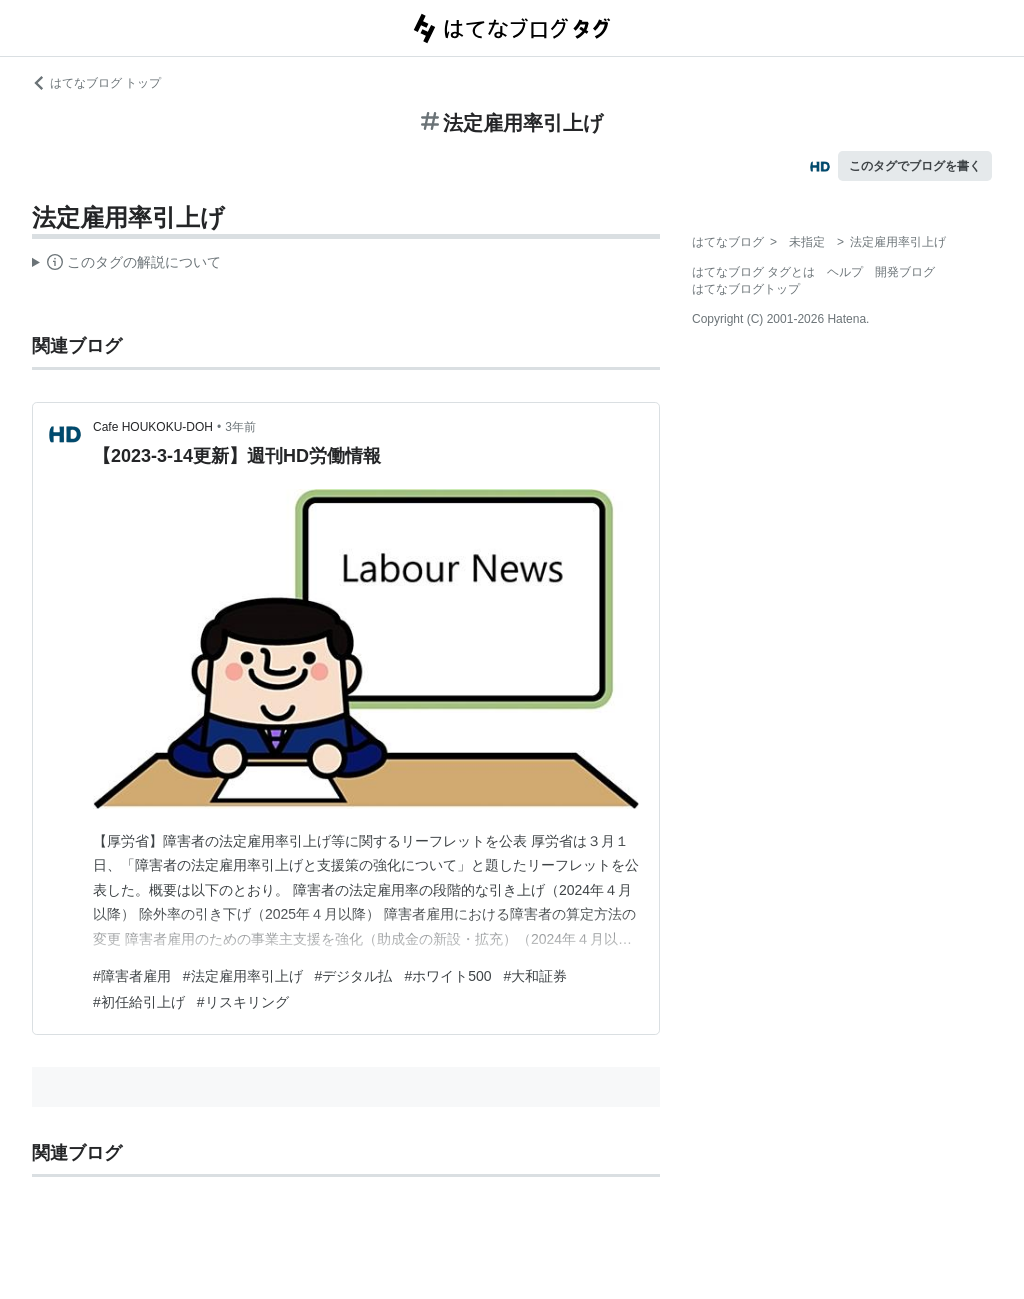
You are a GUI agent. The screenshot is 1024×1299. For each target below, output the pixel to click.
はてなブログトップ (746, 289)
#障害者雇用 (132, 976)
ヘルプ (845, 272)
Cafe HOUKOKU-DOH (153, 427)
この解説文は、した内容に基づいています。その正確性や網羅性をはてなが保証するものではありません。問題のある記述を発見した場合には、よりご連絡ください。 (126, 265)
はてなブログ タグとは (753, 272)
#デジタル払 (354, 976)
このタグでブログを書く (915, 166)
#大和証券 (536, 976)
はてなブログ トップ (96, 83)
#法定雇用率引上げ (243, 976)
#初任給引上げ (139, 1002)
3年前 (240, 427)
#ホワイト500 (447, 976)
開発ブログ (905, 272)
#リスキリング (243, 1002)
